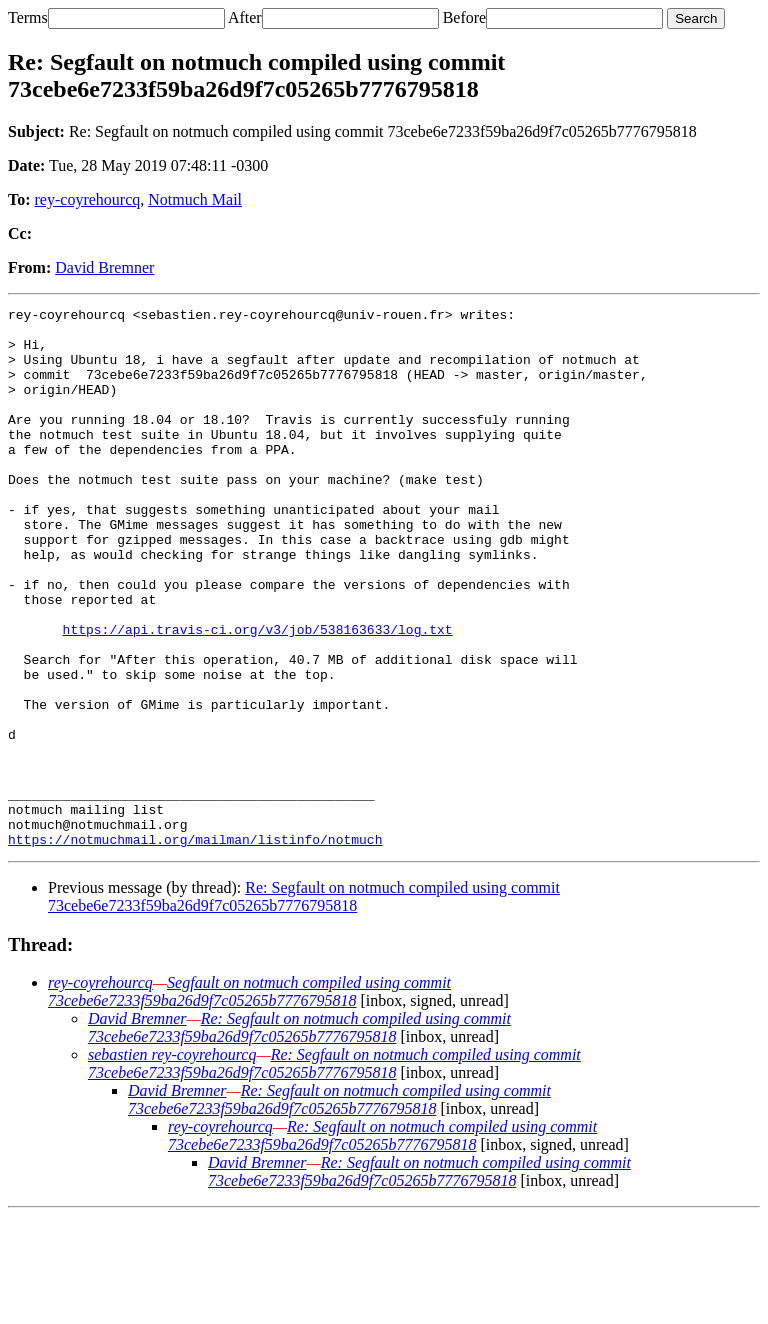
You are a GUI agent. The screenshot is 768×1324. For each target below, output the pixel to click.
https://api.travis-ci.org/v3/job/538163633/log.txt (258, 695)
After (245, 17)
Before (465, 17)
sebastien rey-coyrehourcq (172, 1162)
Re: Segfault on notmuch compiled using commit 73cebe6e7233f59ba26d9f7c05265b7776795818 (304, 1004)
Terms (28, 17)
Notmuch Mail (195, 199)
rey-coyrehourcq (88, 199)
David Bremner (104, 267)
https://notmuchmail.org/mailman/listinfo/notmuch (195, 947)
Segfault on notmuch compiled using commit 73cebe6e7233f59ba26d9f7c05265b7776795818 (249, 1099)
